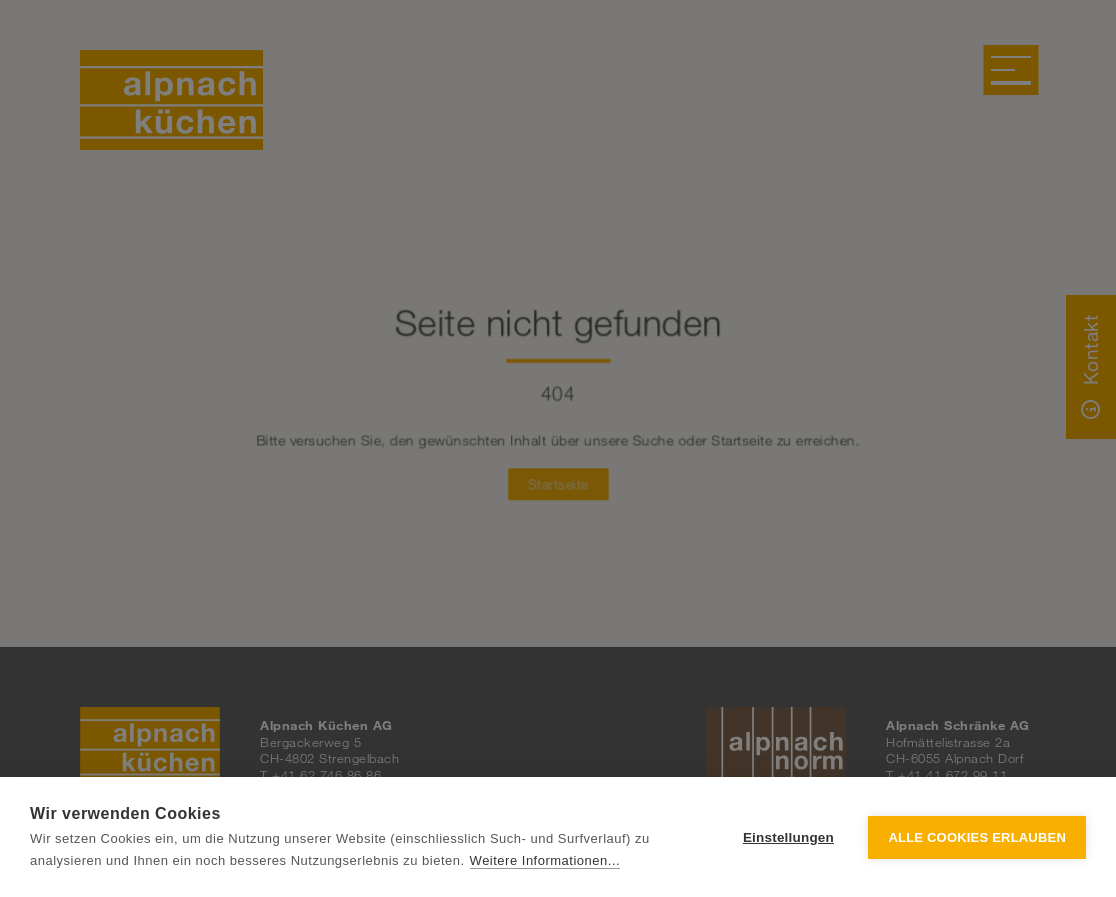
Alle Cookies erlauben (977, 837)
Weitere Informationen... (545, 860)
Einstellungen (788, 837)
